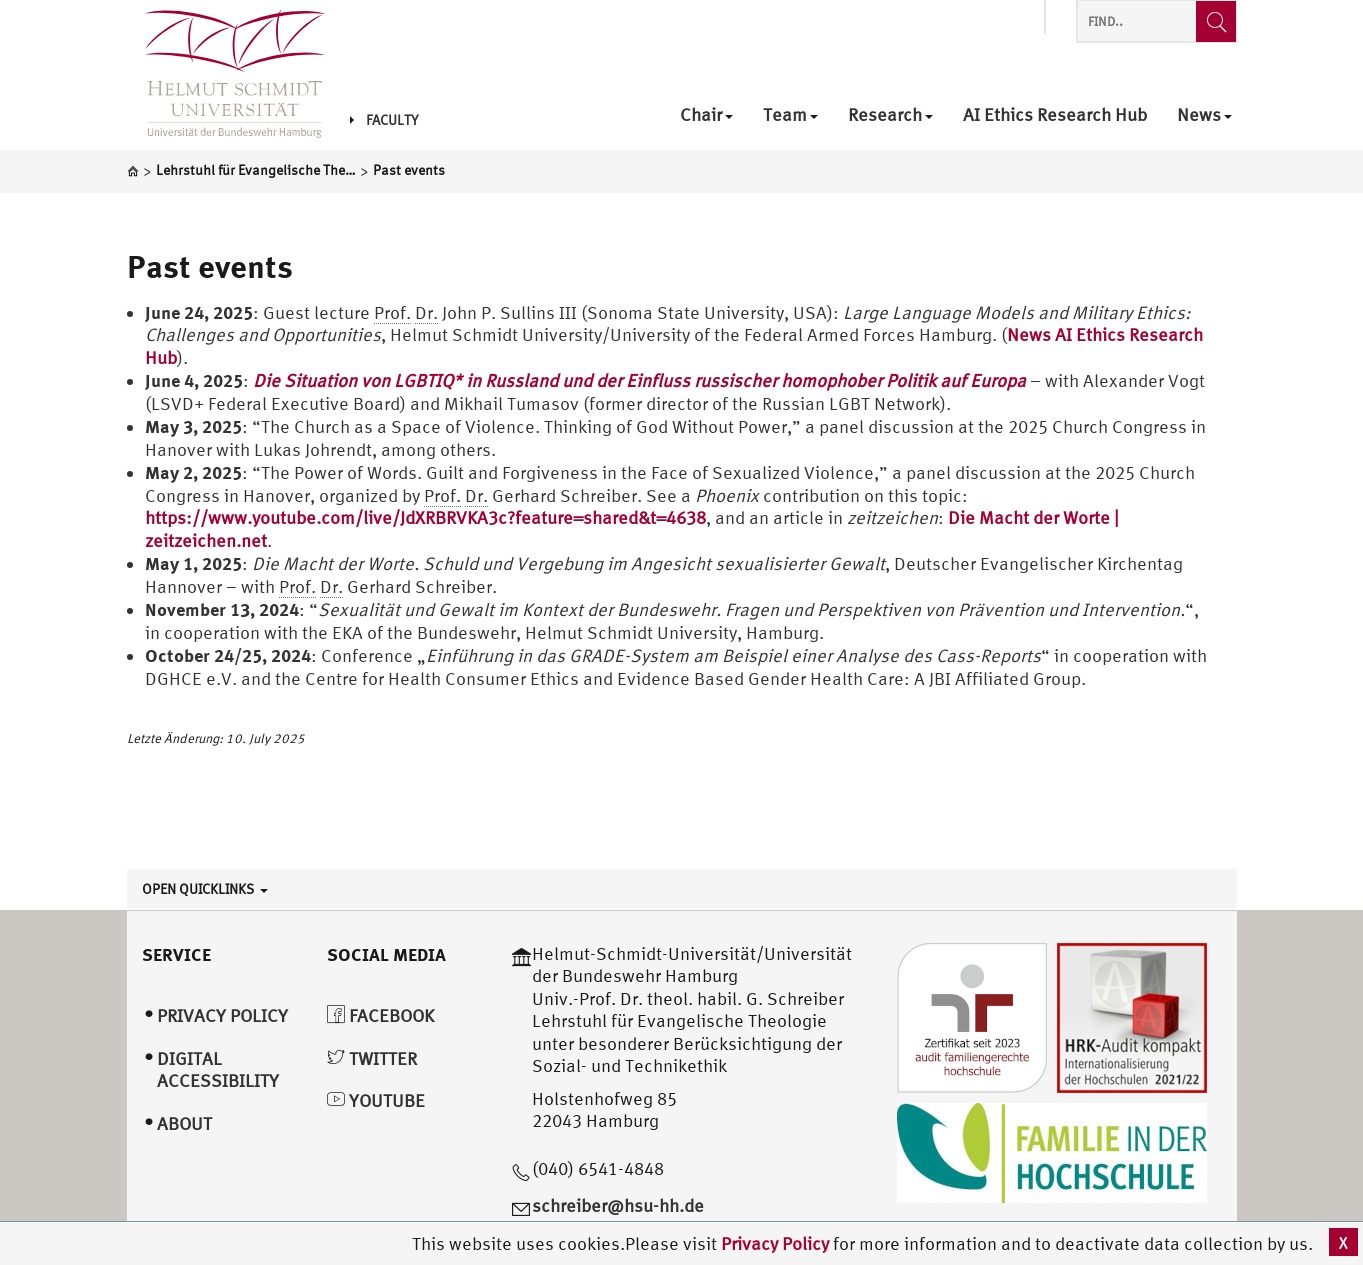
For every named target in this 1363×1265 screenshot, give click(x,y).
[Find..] (1216, 21)
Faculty (384, 120)
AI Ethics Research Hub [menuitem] (1055, 115)
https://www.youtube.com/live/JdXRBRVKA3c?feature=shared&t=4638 (425, 517)
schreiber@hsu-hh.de (618, 1205)
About (184, 1123)
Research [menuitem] (890, 115)
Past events (210, 266)
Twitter (372, 1058)
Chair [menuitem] (706, 115)
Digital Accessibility (218, 1070)
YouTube (376, 1100)
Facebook (380, 1015)
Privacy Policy (777, 1243)
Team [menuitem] (790, 115)
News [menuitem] (1204, 115)
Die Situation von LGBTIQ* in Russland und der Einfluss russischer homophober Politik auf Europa (639, 380)
